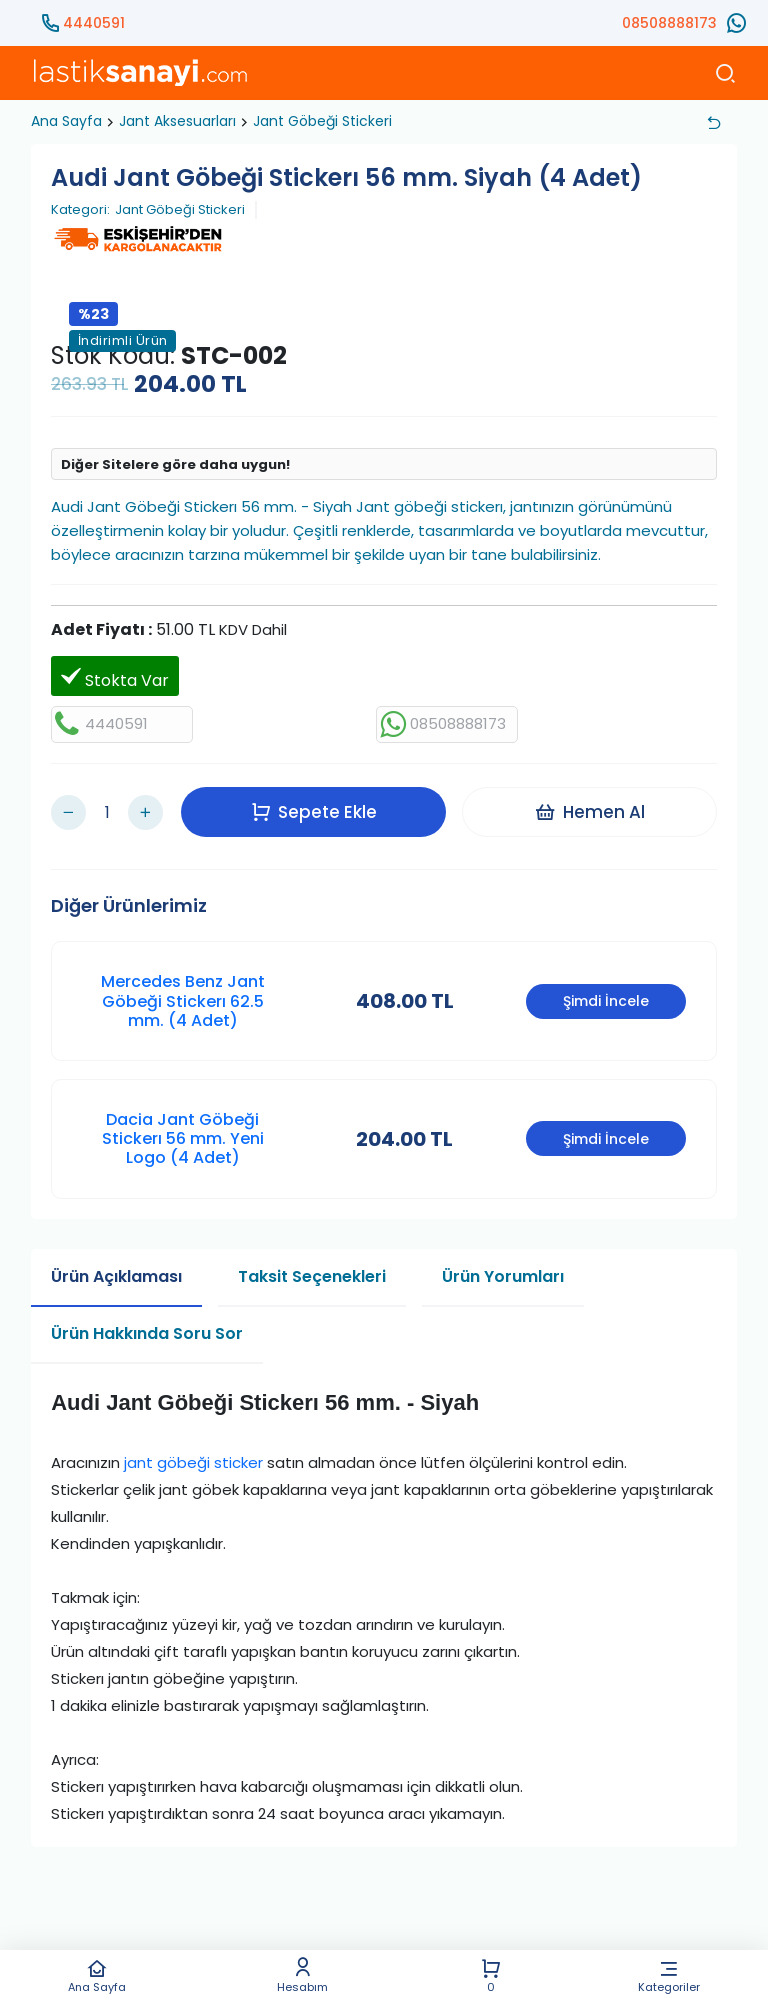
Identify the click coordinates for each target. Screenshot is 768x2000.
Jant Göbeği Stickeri (322, 121)
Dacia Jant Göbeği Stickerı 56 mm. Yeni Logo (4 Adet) (183, 1131)
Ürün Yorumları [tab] (503, 1268)
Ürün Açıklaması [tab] (116, 1268)
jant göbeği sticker (193, 1455)
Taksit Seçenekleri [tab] (312, 1268)
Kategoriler (669, 1975)
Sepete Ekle (316, 808)
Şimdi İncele (606, 994)
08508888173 (669, 23)
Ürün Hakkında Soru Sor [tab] (147, 1325)
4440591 (94, 23)
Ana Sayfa (97, 1975)
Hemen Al (591, 808)
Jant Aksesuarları (177, 121)
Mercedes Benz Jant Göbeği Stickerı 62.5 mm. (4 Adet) (183, 993)
